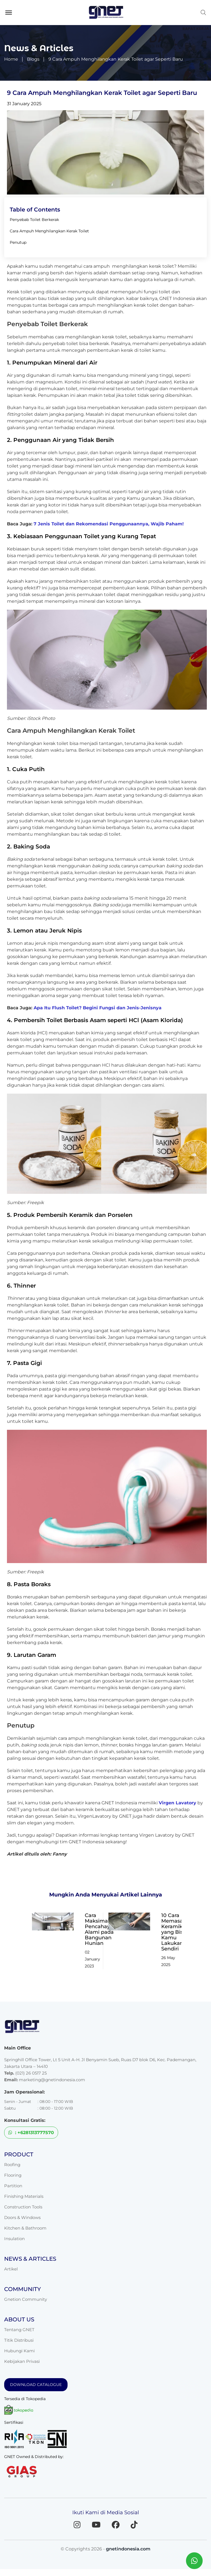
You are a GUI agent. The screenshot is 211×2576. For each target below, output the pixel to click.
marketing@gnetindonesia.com (52, 2079)
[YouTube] (96, 2525)
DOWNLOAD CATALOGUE (36, 2384)
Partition (13, 2185)
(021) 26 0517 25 (31, 2073)
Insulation (14, 2238)
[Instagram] (77, 2525)
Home (11, 59)
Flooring (12, 2175)
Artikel (11, 2269)
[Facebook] (116, 2525)
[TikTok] (134, 2525)
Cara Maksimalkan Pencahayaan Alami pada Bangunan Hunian (102, 1929)
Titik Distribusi (19, 2340)
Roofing (12, 2164)
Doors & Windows (22, 2217)
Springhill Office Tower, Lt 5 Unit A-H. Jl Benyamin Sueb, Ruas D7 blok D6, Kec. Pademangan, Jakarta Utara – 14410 (100, 2063)
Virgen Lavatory (177, 1802)
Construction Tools (23, 2207)
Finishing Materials (23, 2196)
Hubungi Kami (19, 2350)
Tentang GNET (19, 2329)
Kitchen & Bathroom (25, 2228)
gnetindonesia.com (128, 2549)
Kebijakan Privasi (22, 2361)
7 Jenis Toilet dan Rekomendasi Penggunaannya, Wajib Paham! (109, 523)
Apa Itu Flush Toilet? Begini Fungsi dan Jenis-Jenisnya (98, 1007)
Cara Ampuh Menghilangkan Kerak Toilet (49, 230)
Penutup (18, 242)
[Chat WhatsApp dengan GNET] (194, 2560)
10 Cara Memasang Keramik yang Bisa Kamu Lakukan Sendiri (175, 1932)
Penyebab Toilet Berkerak (34, 219)
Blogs (33, 59)
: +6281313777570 (31, 2132)
